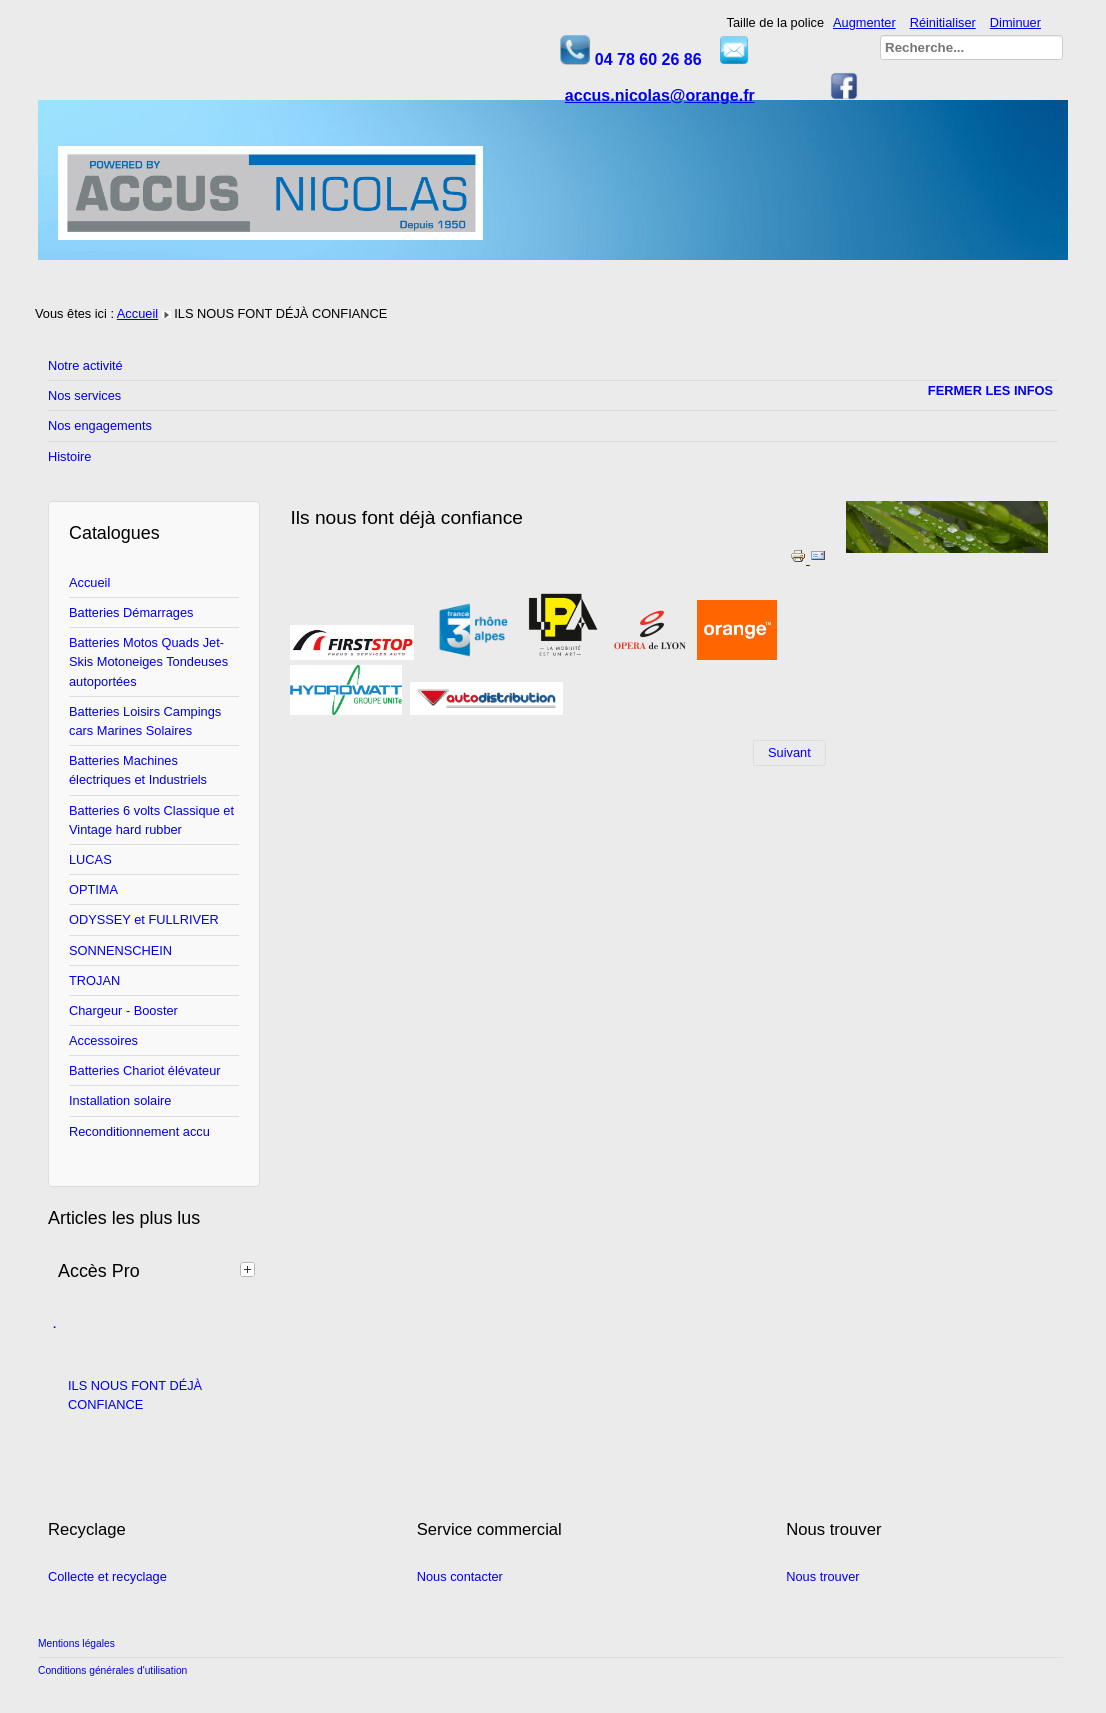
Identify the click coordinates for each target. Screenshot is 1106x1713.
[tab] (250, 1269)
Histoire (69, 456)
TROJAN (94, 980)
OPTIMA (93, 889)
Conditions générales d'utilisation (112, 1670)
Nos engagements (100, 425)
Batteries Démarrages (131, 612)
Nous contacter (460, 1576)
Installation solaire (120, 1100)
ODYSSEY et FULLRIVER (144, 919)
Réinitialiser (943, 22)
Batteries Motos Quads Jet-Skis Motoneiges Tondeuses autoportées (148, 661)
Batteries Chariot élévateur (145, 1070)
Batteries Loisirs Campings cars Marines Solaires (145, 721)
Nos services (84, 395)
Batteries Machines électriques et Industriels (138, 770)
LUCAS (90, 859)
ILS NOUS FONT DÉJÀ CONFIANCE (135, 1395)
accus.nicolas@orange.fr (660, 95)
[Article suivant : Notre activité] (789, 753)
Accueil (137, 313)
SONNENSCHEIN (120, 950)
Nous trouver (822, 1576)
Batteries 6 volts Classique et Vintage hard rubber (151, 820)
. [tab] (54, 1324)
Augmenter (864, 22)
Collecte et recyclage (107, 1576)
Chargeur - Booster (123, 1010)
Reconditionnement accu (139, 1131)
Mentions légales (76, 1643)
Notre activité (85, 365)
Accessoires (103, 1040)
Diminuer (1015, 22)
